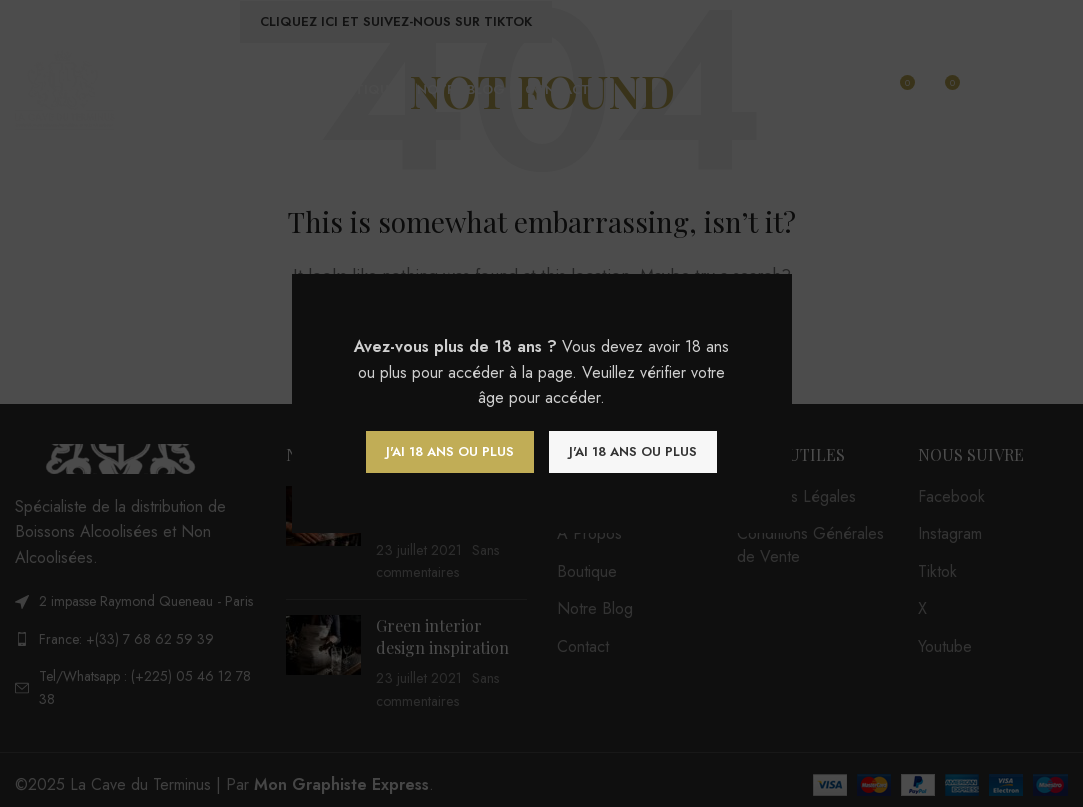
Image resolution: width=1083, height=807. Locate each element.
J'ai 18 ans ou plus (450, 451)
